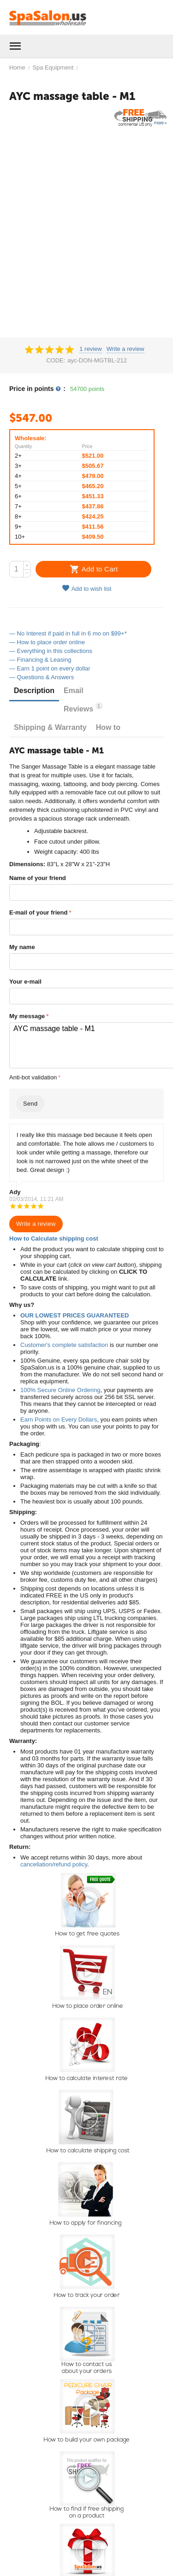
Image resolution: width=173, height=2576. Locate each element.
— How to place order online (47, 642)
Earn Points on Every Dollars (58, 1419)
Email (74, 690)
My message (27, 1016)
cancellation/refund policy (53, 1864)
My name (22, 947)
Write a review (125, 349)
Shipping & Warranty (50, 727)
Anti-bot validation (33, 1077)
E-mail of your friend (38, 912)
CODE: (55, 360)
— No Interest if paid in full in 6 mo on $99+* (68, 633)
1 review (90, 349)
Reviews (83, 707)
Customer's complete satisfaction (64, 1344)
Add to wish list (87, 588)
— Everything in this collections (50, 650)
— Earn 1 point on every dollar (49, 668)
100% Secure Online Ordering (60, 1390)
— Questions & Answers (41, 677)
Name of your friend (37, 877)
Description (34, 690)
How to (108, 727)
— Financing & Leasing (40, 659)
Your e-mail (25, 981)
